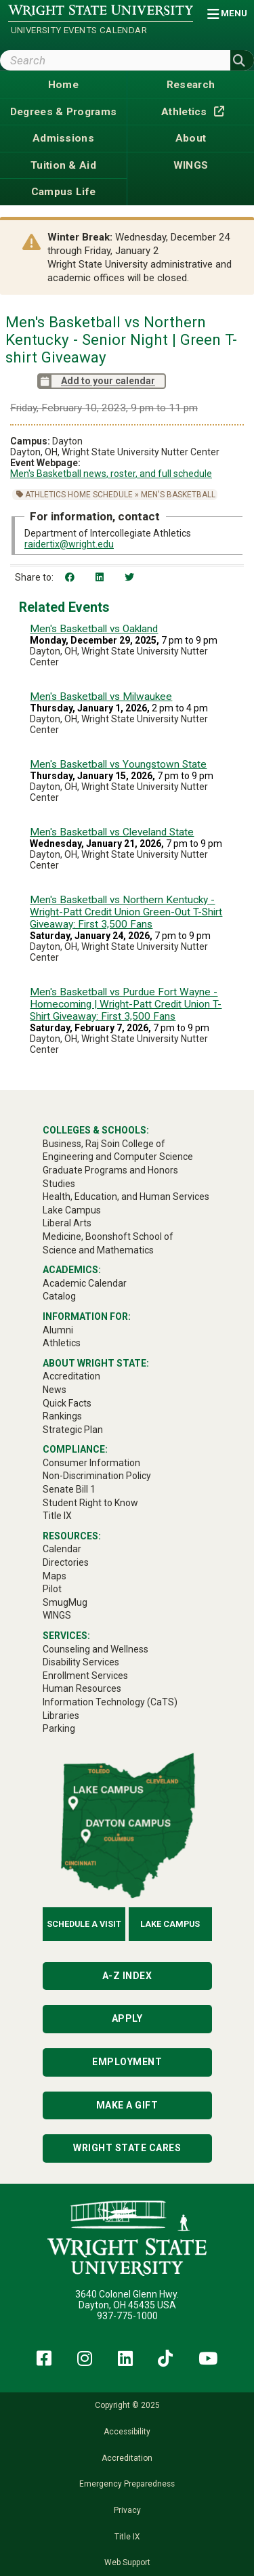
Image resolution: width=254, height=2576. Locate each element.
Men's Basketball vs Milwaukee (101, 696)
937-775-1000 (127, 2315)
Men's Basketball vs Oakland (94, 629)
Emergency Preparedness (127, 2484)
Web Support (127, 2562)
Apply (127, 2018)
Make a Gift (127, 2105)
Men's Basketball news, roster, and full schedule (111, 473)
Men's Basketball (178, 494)
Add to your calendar (96, 381)
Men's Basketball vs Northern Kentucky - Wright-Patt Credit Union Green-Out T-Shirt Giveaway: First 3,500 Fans (126, 912)
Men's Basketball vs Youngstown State (118, 764)
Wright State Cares (127, 2147)
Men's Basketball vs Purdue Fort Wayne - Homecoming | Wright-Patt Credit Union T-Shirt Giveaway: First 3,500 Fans (125, 1004)
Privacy (127, 2510)
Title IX (127, 2536)
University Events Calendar (79, 30)
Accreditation (127, 2458)
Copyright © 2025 (127, 2405)
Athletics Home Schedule (79, 494)
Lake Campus (170, 1924)
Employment (127, 2061)
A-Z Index (127, 1975)
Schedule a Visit (84, 1924)
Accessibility (127, 2431)
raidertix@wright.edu (69, 544)
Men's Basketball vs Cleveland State (112, 832)
